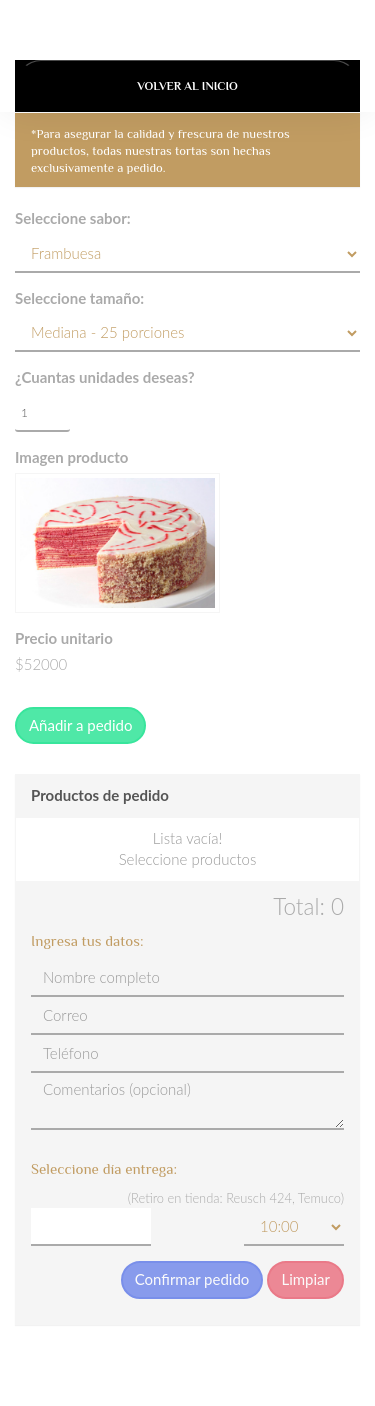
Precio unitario (64, 638)
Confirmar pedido (192, 1279)
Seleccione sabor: (73, 218)
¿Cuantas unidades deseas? (105, 377)
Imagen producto (71, 457)
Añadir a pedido (80, 725)
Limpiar (305, 1279)
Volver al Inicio (187, 86)
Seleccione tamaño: (79, 298)
